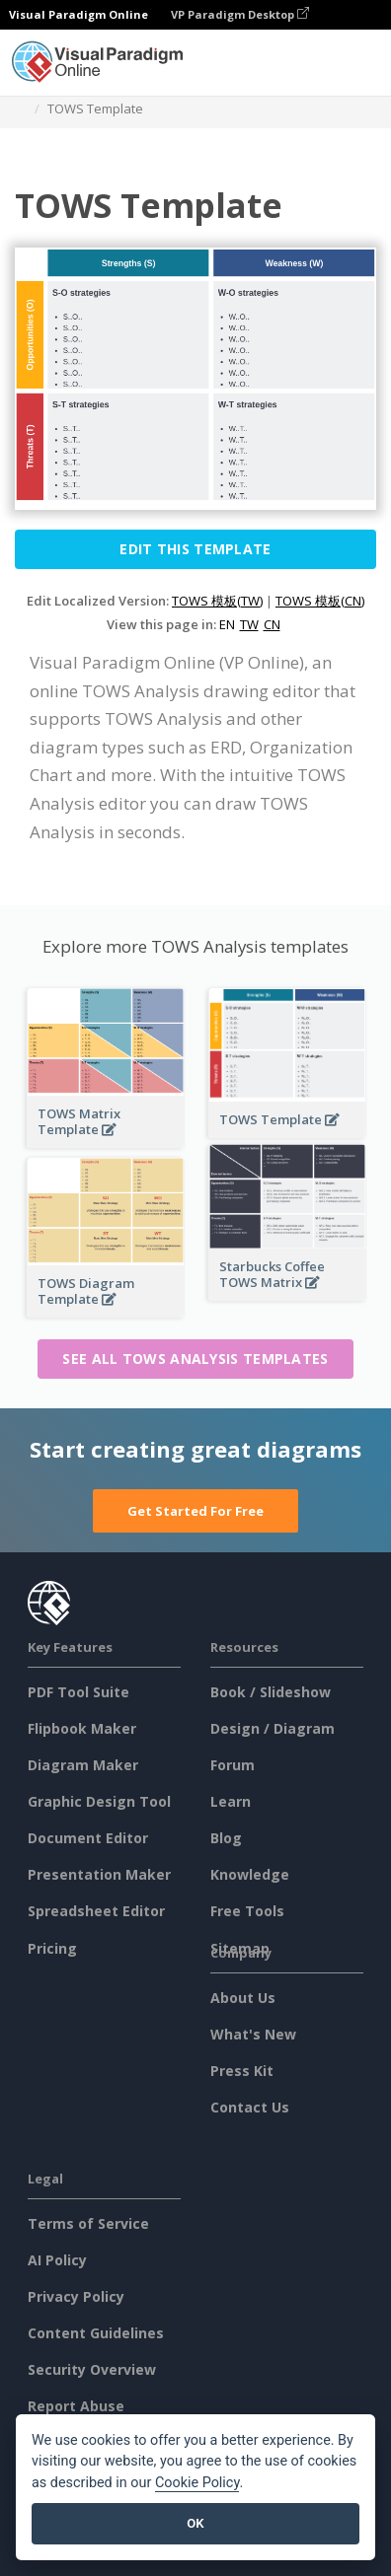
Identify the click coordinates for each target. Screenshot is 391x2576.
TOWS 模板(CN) (319, 600)
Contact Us (249, 2107)
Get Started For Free (195, 1511)
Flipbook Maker (82, 1728)
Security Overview (92, 2369)
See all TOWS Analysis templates (195, 1358)
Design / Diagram (272, 1728)
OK (195, 2523)
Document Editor (88, 1837)
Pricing (52, 1948)
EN (227, 624)
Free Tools (247, 1910)
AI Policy (57, 2260)
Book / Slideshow (270, 1691)
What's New (253, 2034)
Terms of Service (88, 2223)
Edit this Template (195, 548)
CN (272, 624)
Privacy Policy (76, 2296)
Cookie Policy (197, 2482)
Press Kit (242, 2070)
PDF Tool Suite (78, 1691)
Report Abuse (76, 2406)
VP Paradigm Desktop (240, 14)
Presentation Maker (99, 1874)
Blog (226, 1837)
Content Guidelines (96, 2333)
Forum (232, 1764)
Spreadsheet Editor (96, 1910)
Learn (230, 1801)
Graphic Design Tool (99, 1801)
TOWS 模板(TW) (217, 600)
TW (249, 624)
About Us (242, 1997)
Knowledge (249, 1874)
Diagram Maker (83, 1764)
